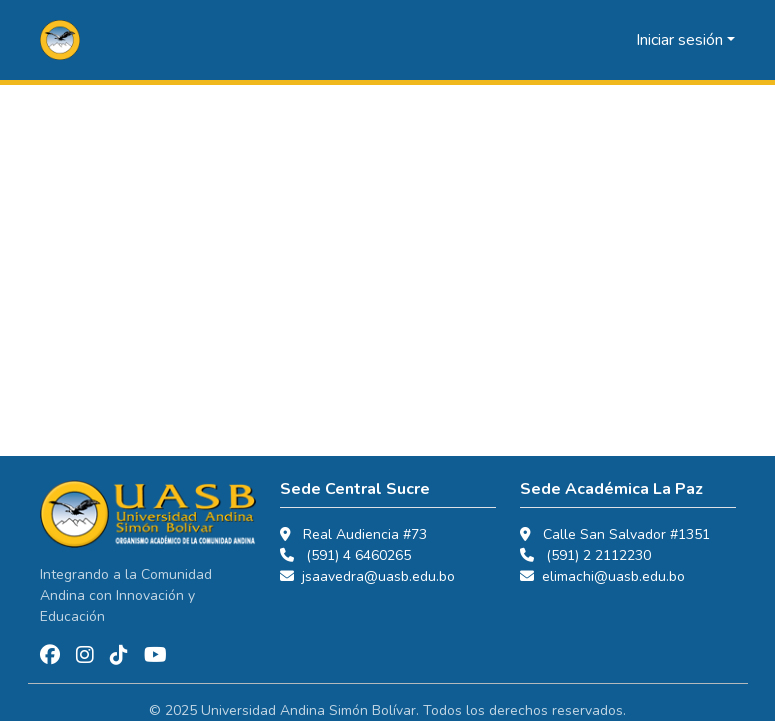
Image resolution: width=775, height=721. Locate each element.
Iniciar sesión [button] (681, 40)
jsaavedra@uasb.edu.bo (378, 576)
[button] (60, 40)
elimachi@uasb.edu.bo (613, 576)
